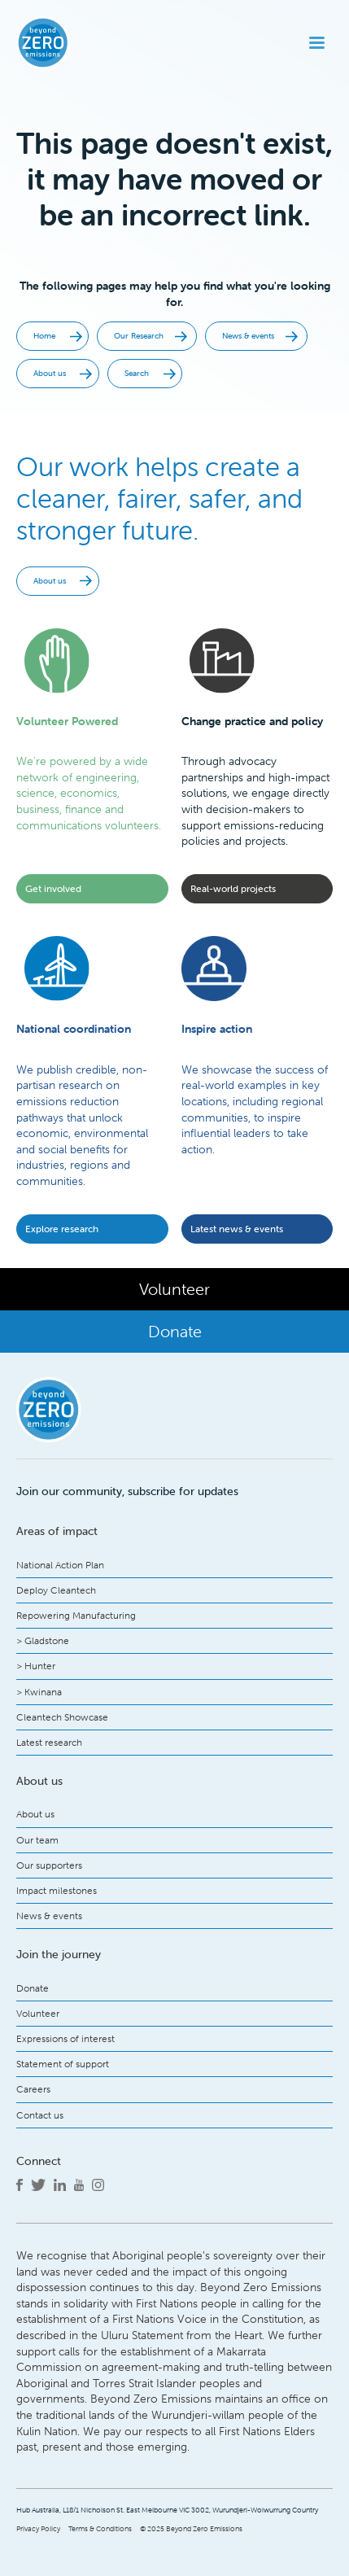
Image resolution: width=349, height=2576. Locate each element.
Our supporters (49, 1865)
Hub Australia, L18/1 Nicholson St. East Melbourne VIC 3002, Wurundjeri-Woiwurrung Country (167, 2510)
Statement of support (62, 2064)
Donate (32, 1988)
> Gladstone (42, 1640)
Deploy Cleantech (56, 1590)
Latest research (49, 1742)
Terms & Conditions (100, 2529)
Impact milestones (56, 1890)
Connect (38, 2161)
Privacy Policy (38, 2529)
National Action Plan (60, 1565)
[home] (69, 42)
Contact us (39, 2115)
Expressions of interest (65, 2038)
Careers (33, 2089)
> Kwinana (39, 1692)
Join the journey (58, 1954)
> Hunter (35, 1666)
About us (35, 1814)
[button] (317, 43)
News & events (49, 1915)
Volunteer (37, 2013)
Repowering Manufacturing (76, 1615)
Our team (37, 1840)
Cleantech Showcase (62, 1717)
